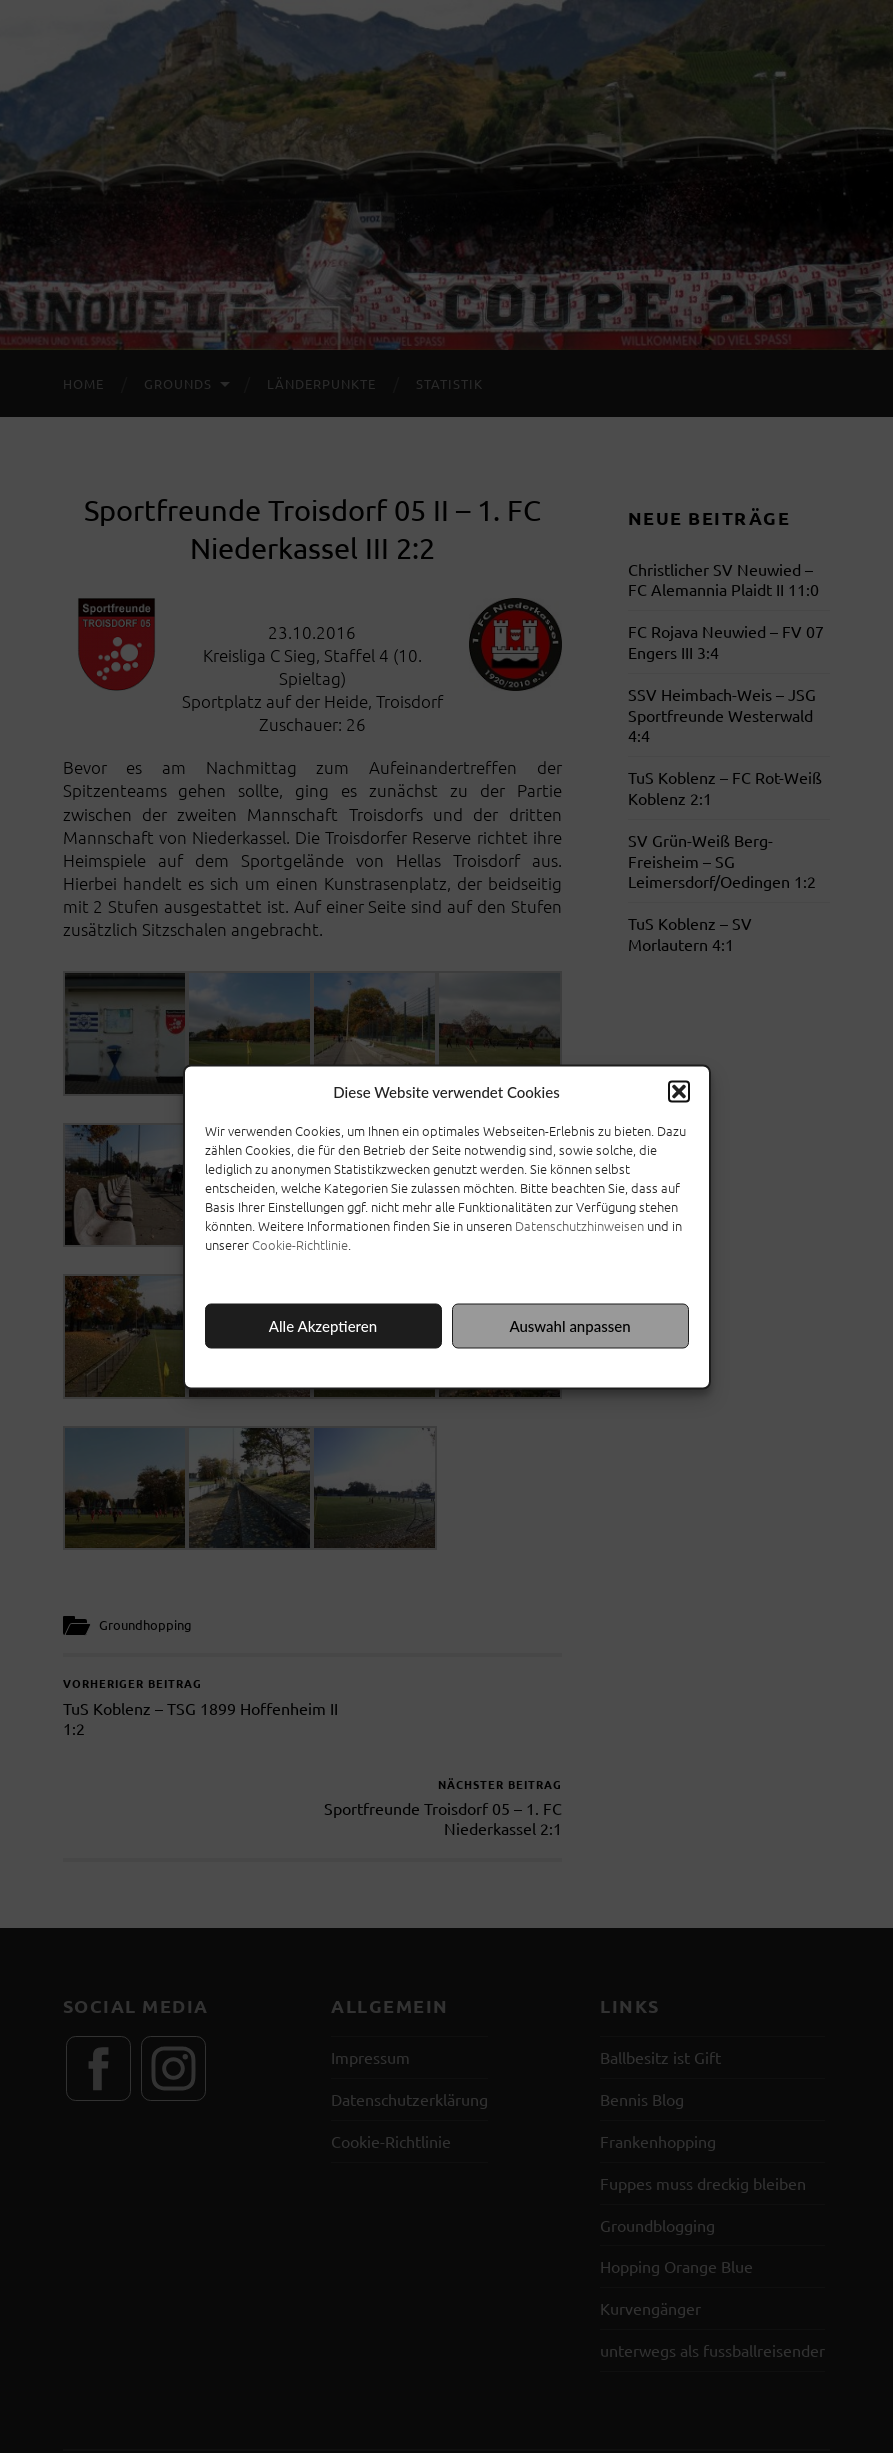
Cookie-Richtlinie (300, 1243)
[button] (679, 1091)
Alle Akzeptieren (323, 1326)
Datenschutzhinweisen (579, 1224)
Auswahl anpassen (569, 1326)
